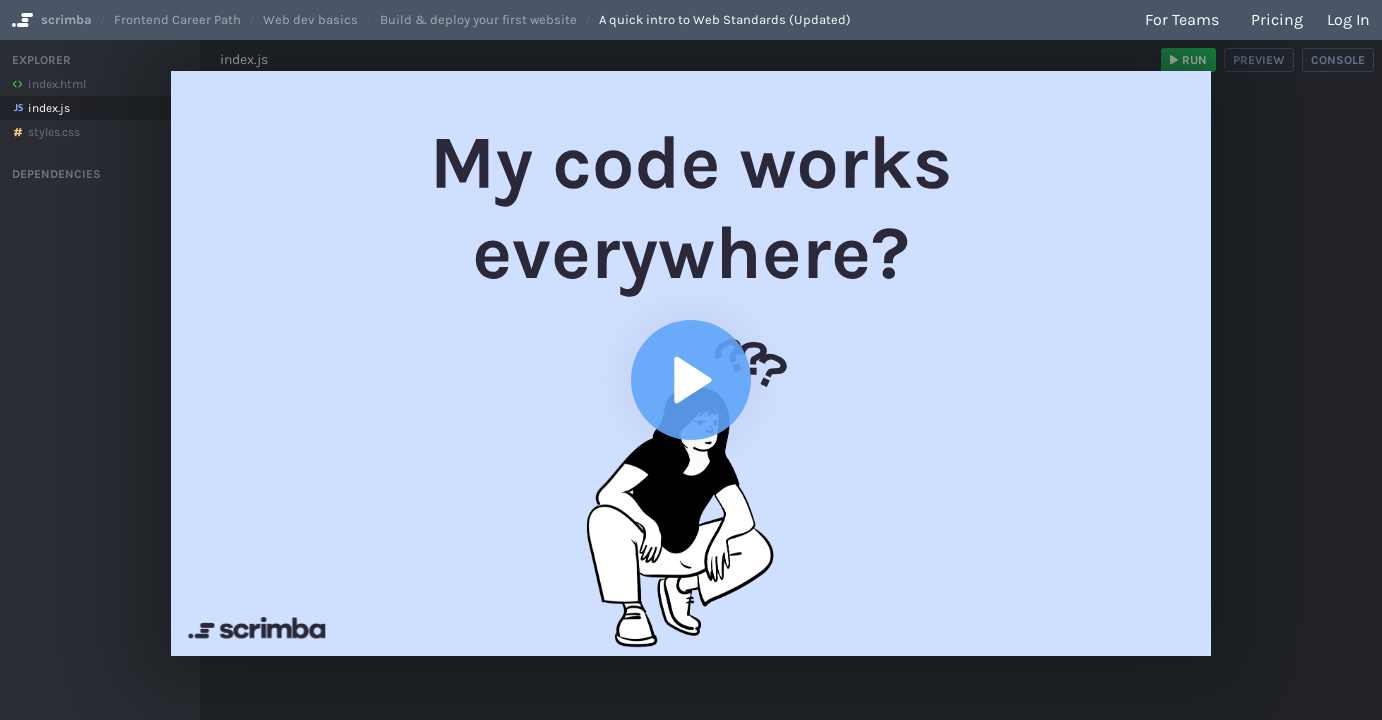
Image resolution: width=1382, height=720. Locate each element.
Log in (1348, 19)
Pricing (1277, 19)
